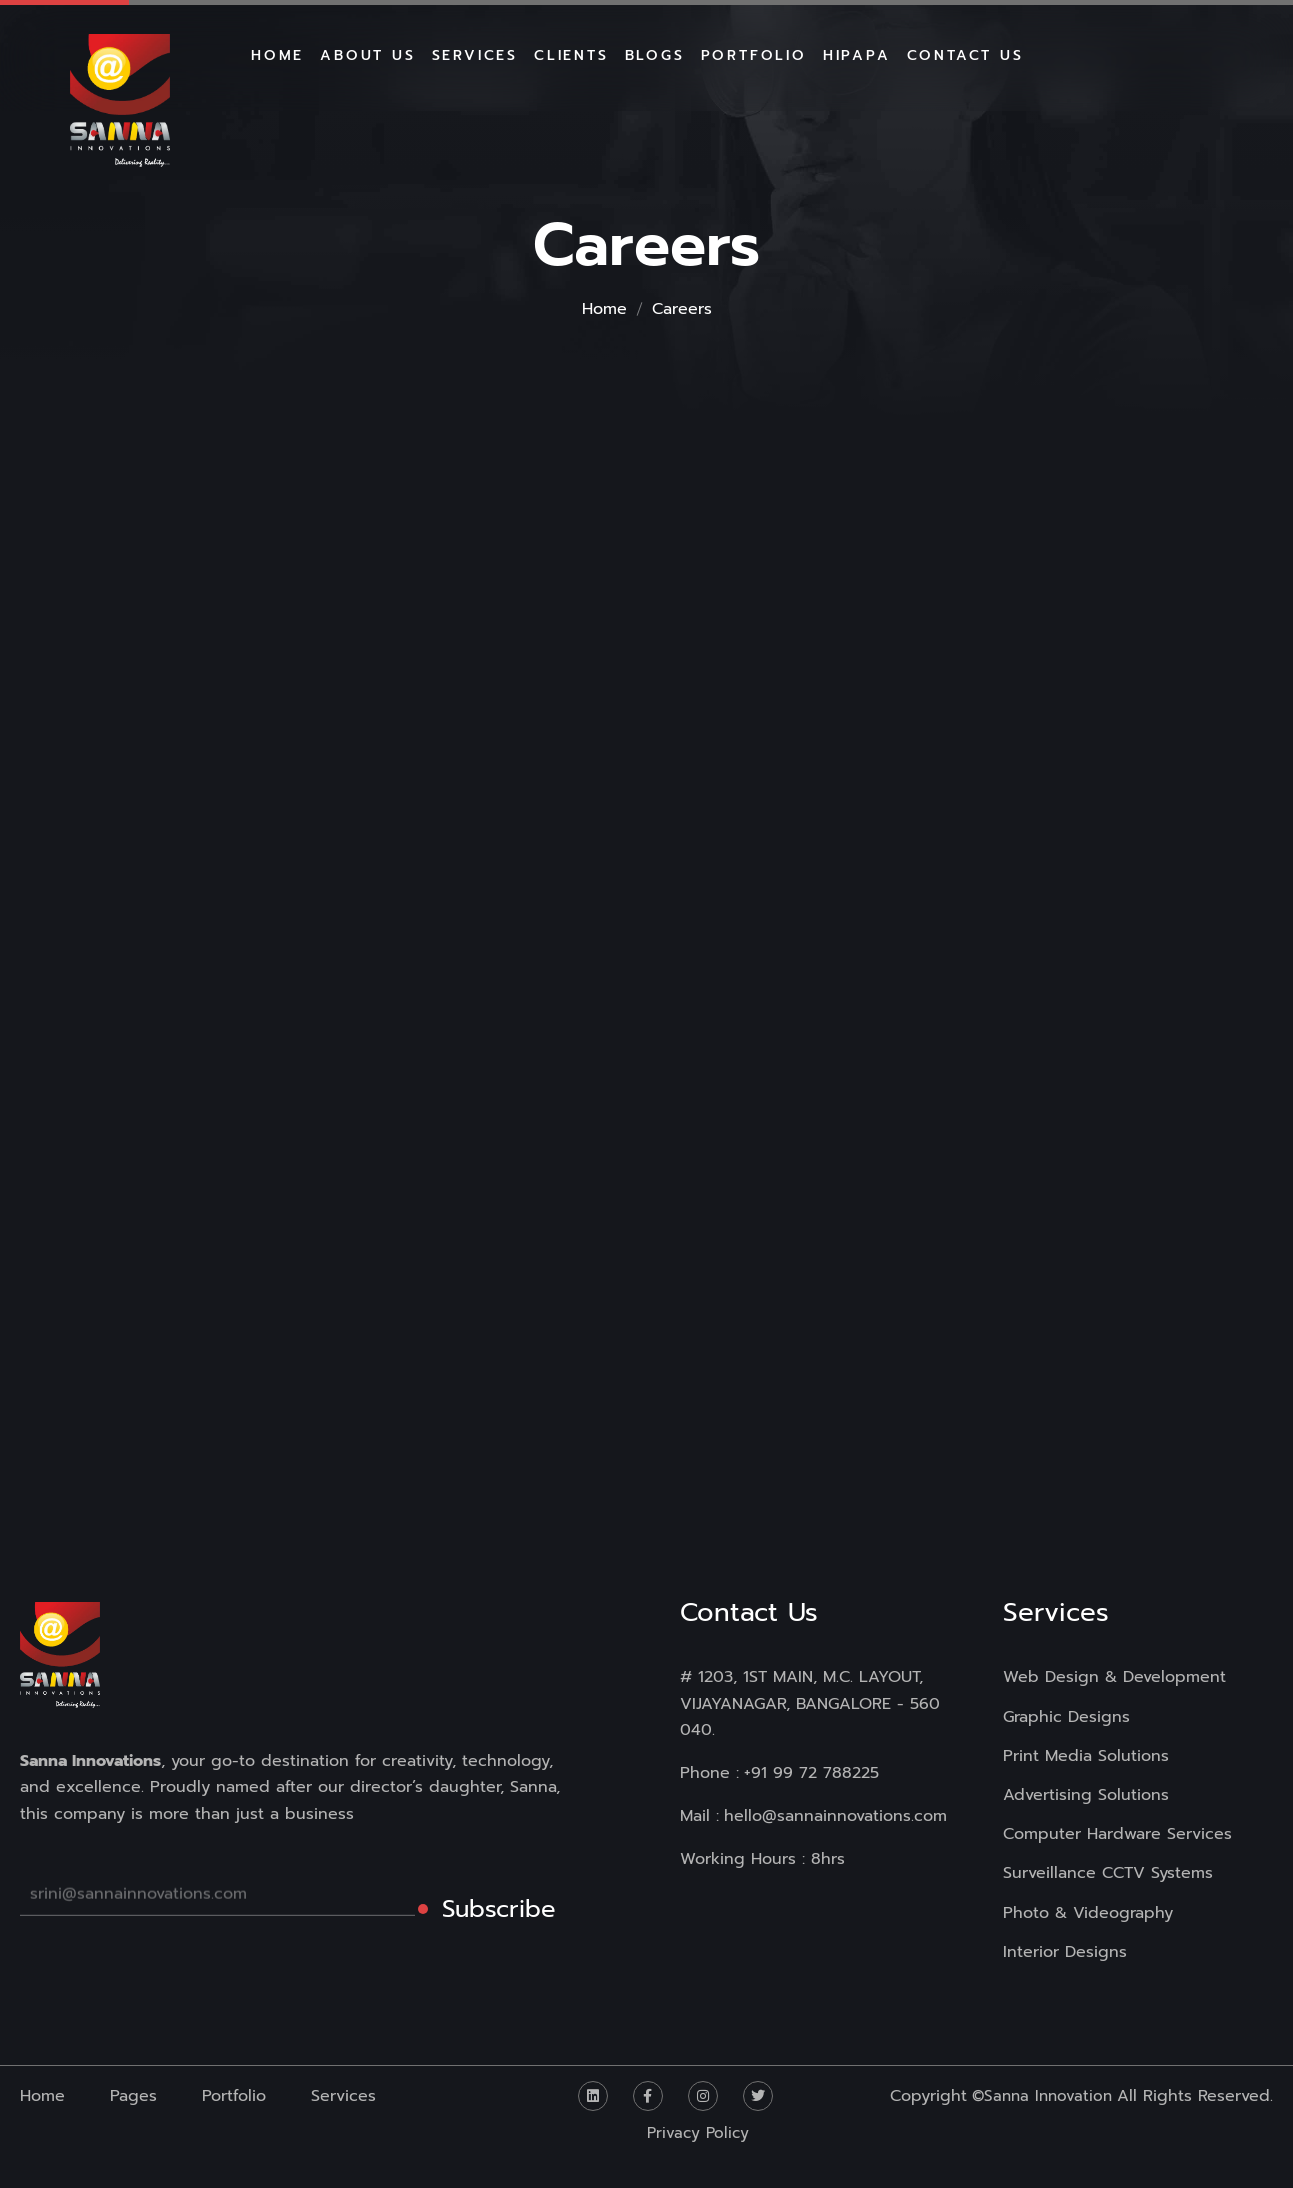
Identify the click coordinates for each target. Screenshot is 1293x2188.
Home (604, 309)
